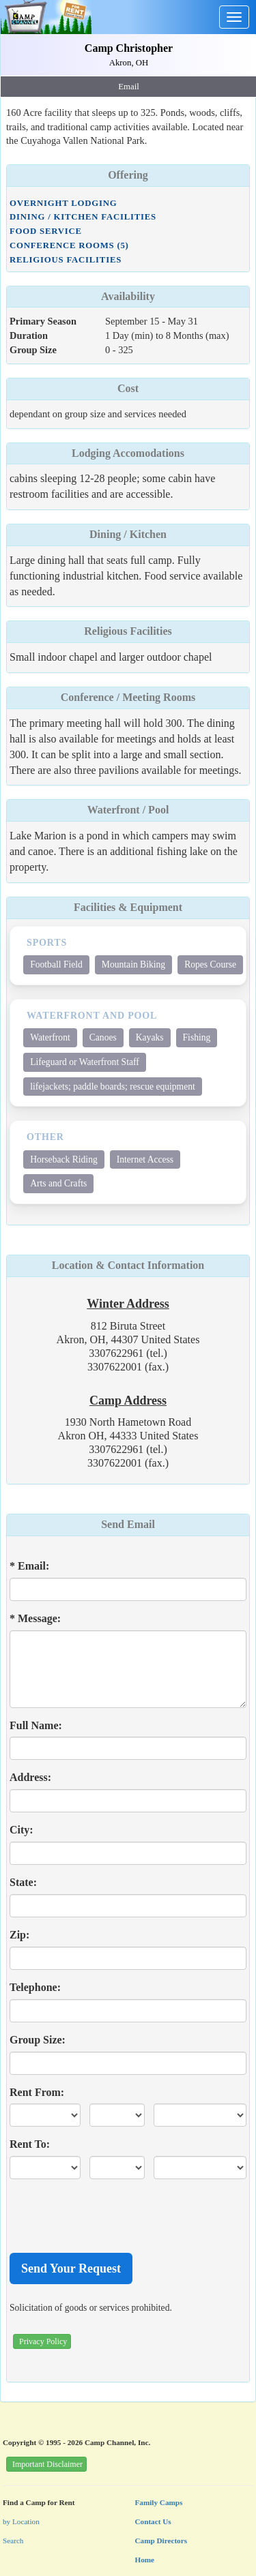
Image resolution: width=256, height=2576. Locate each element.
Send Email (128, 1524)
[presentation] (113, 2216)
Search (13, 2540)
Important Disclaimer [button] (47, 2464)
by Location (21, 2521)
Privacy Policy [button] (43, 2341)
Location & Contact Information (128, 1265)
